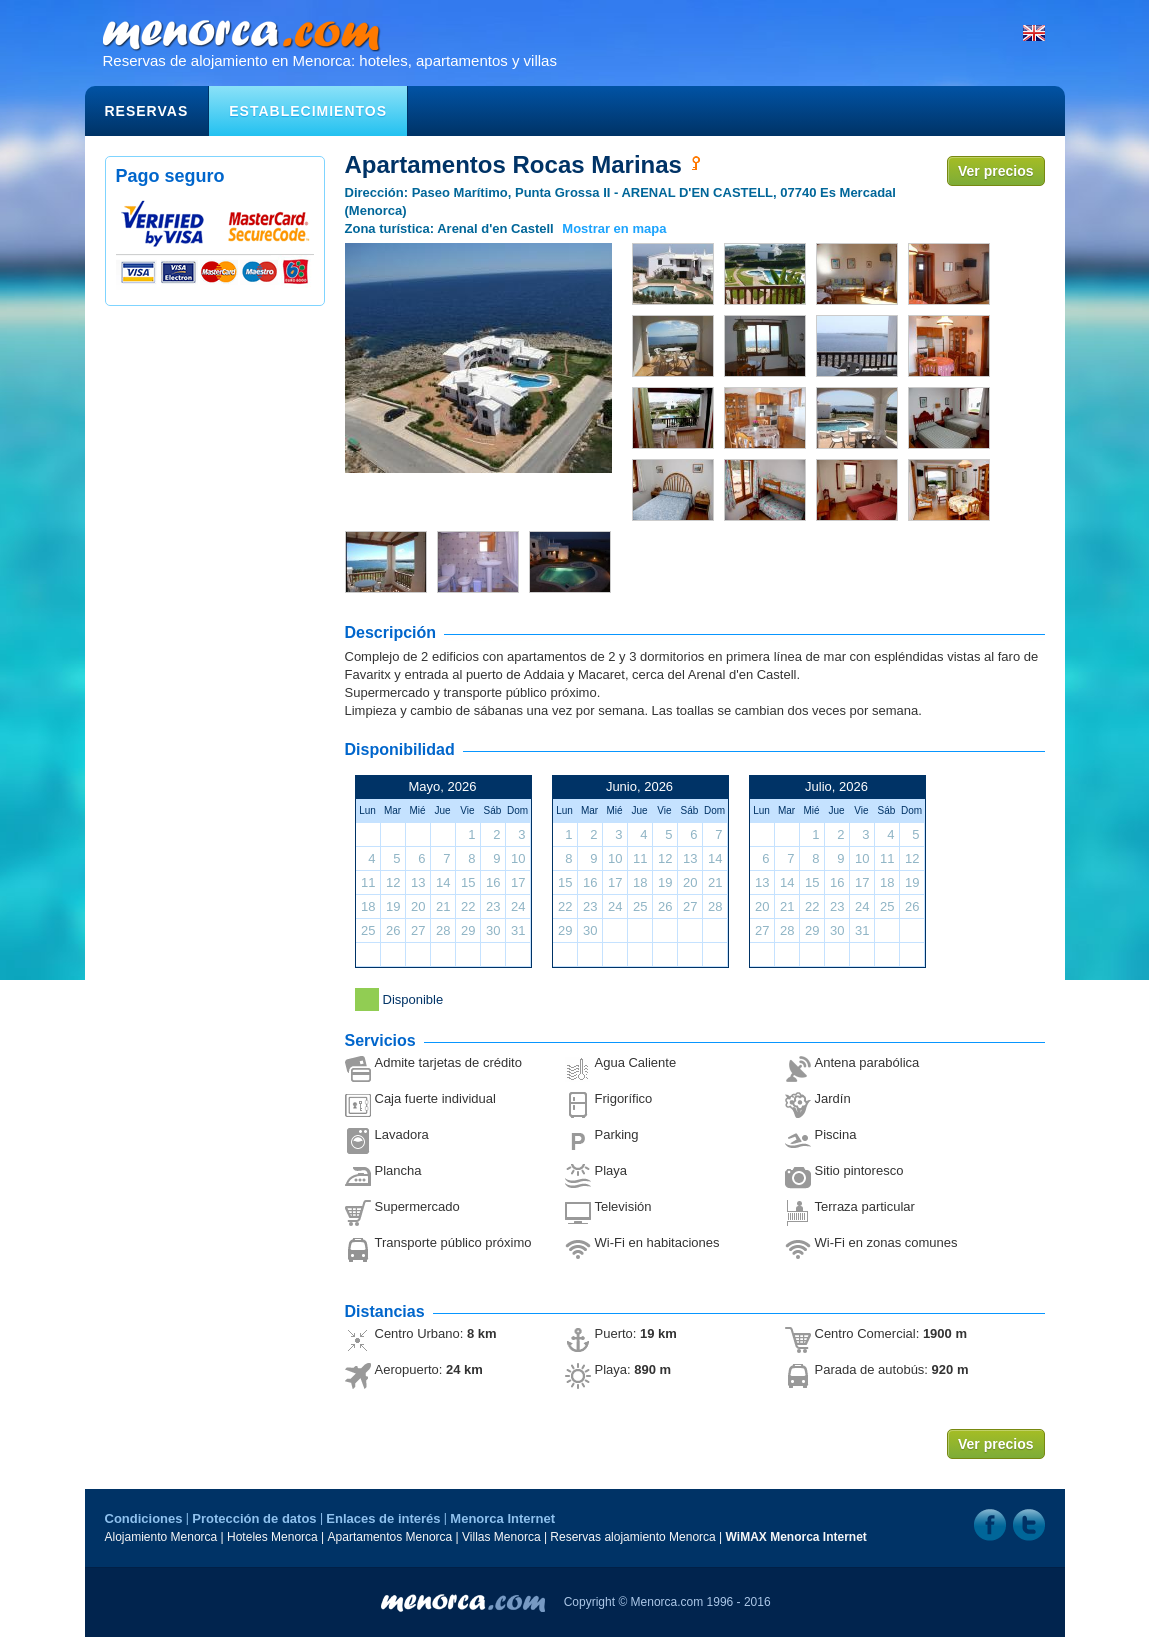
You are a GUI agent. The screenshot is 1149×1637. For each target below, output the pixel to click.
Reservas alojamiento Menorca (632, 1537)
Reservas (147, 111)
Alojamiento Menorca (161, 1537)
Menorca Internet (502, 1518)
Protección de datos (254, 1518)
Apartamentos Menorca (390, 1537)
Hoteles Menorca (272, 1537)
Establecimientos (308, 111)
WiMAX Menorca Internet (796, 1537)
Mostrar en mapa (614, 228)
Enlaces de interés (383, 1518)
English (1034, 33)
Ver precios (996, 171)
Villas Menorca (501, 1537)
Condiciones (144, 1518)
